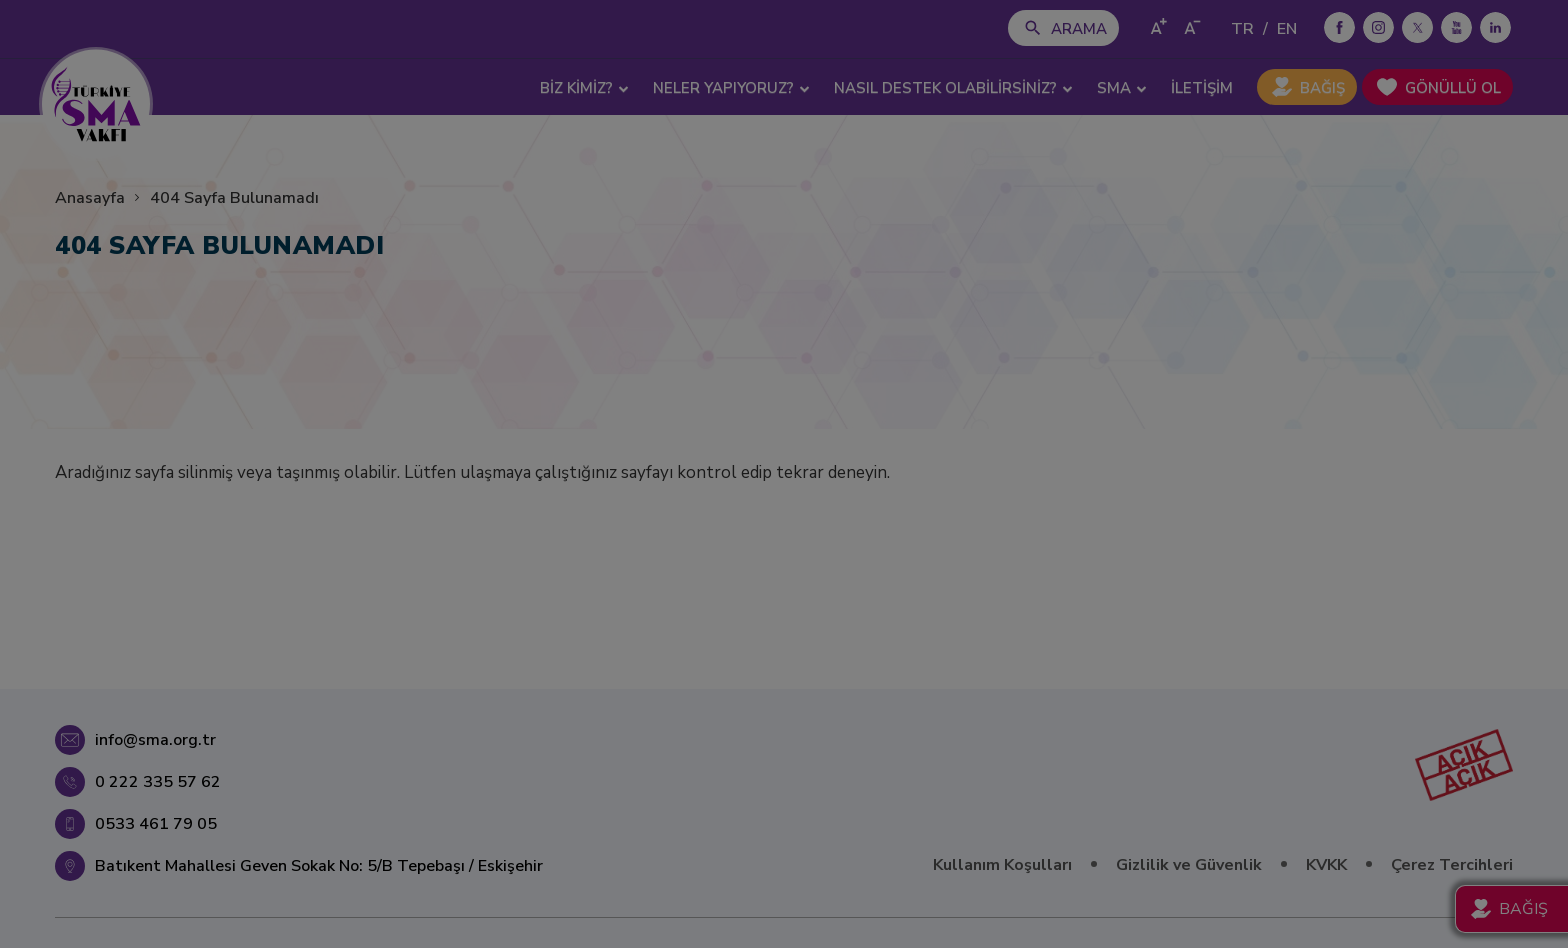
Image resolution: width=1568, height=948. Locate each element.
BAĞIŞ (1322, 88)
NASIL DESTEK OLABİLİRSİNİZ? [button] (953, 88)
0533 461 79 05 (156, 824)
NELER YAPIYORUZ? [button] (731, 88)
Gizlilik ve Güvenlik (1189, 865)
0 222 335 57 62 (158, 782)
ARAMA (1079, 29)
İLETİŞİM (1202, 88)
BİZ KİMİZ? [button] (584, 88)
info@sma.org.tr (155, 740)
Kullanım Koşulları (1002, 865)
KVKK (1326, 865)
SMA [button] (1122, 88)
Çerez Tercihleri (1452, 865)
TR (1242, 29)
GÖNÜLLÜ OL (1453, 88)
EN (1287, 29)
